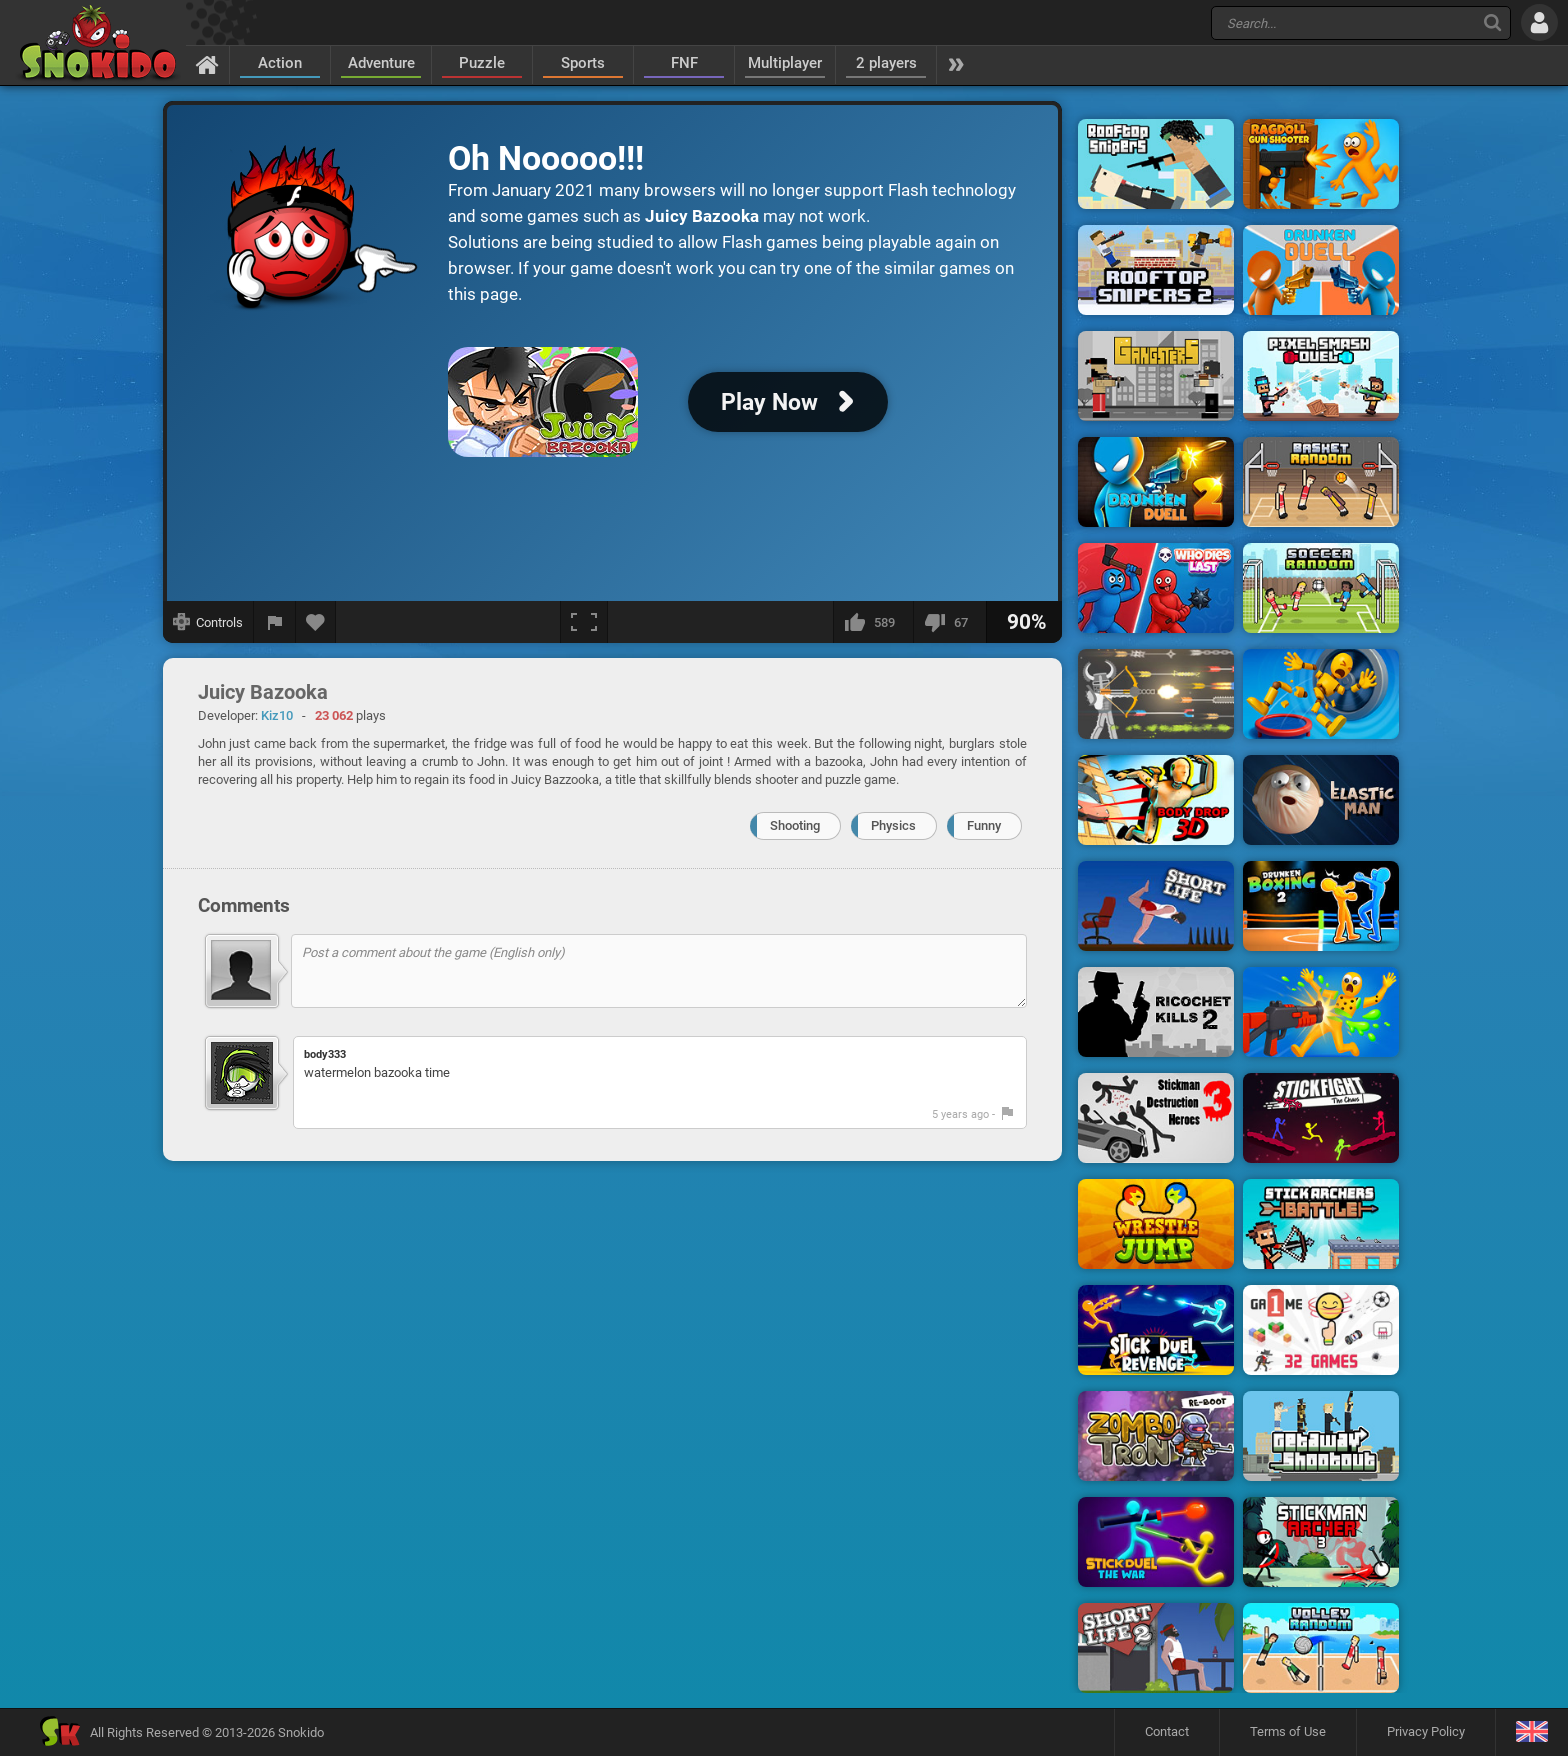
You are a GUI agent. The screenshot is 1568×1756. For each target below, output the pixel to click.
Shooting (795, 825)
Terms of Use (1288, 1731)
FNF (684, 63)
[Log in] (1539, 22)
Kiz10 (277, 715)
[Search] (1492, 22)
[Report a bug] (275, 622)
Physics (893, 825)
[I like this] (873, 622)
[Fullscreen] (584, 622)
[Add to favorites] (316, 622)
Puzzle (482, 63)
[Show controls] (208, 622)
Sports (583, 63)
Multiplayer (785, 63)
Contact (1167, 1731)
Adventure (381, 63)
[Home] (207, 64)
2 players (886, 63)
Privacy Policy (1426, 1731)
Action (280, 63)
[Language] (1531, 1732)
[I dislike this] (949, 622)
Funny (984, 825)
